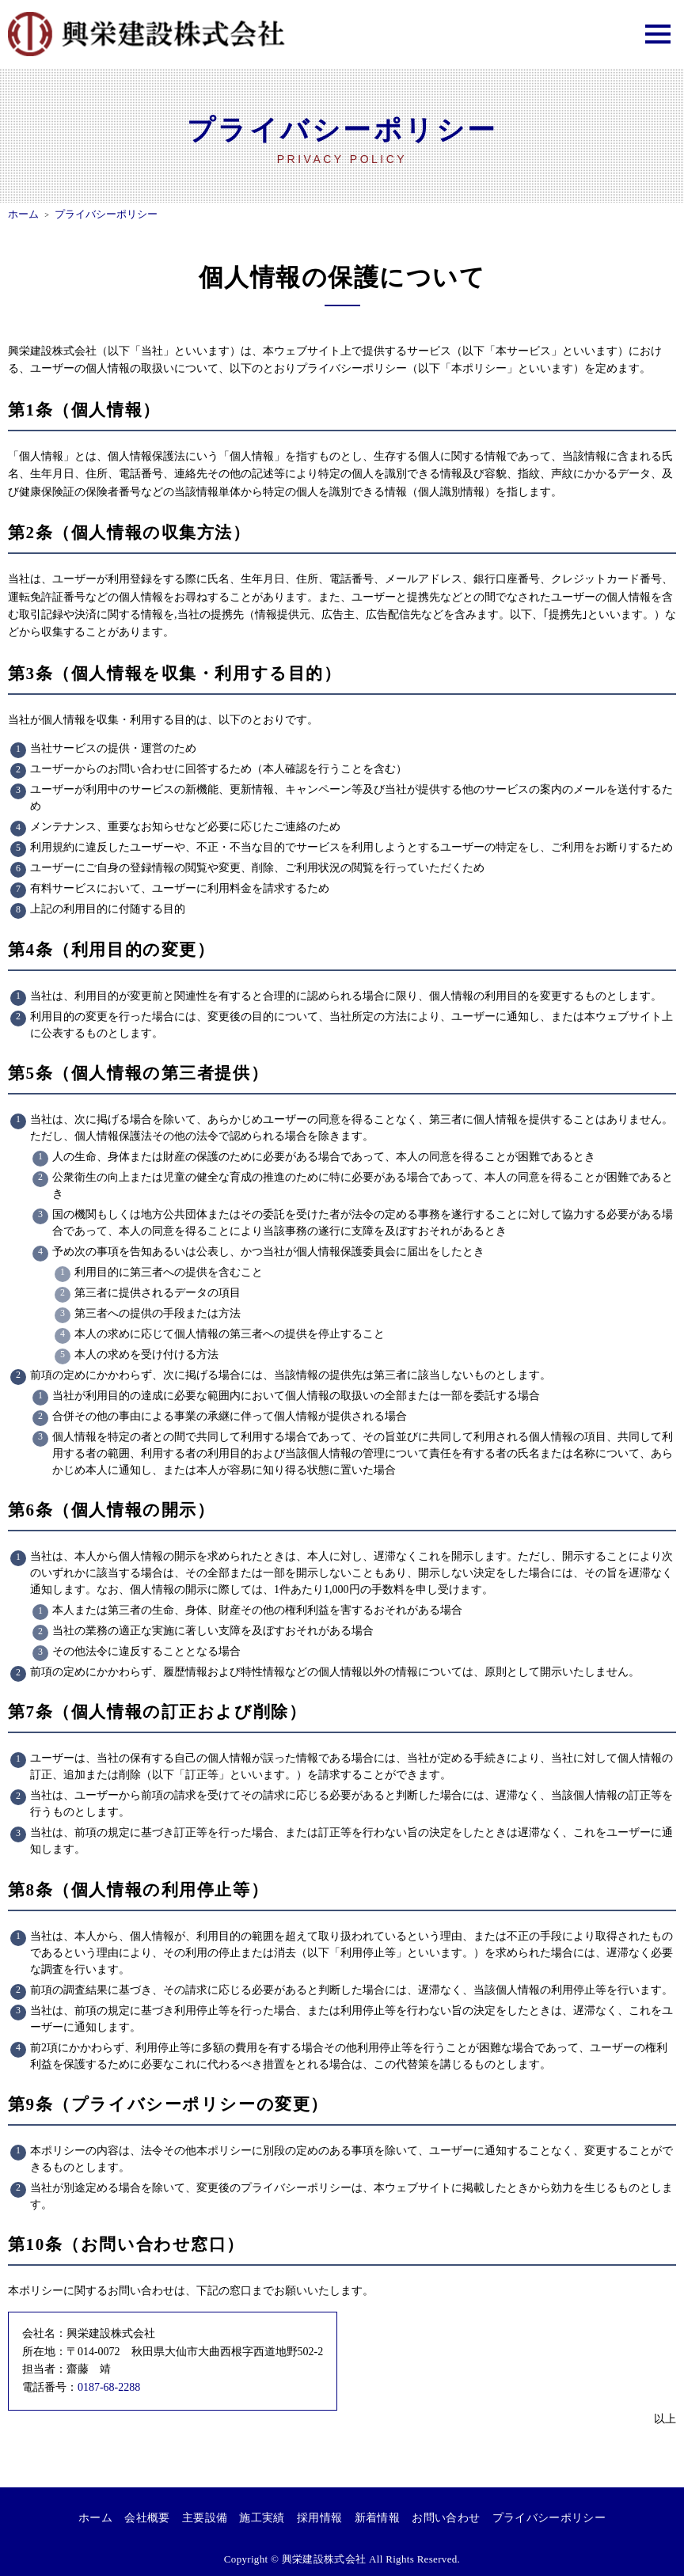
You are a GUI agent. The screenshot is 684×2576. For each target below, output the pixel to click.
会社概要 (147, 2518)
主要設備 (205, 2518)
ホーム (97, 2518)
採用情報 (319, 2518)
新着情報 (376, 2518)
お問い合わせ (445, 2518)
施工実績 (262, 2518)
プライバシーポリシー (548, 2518)
